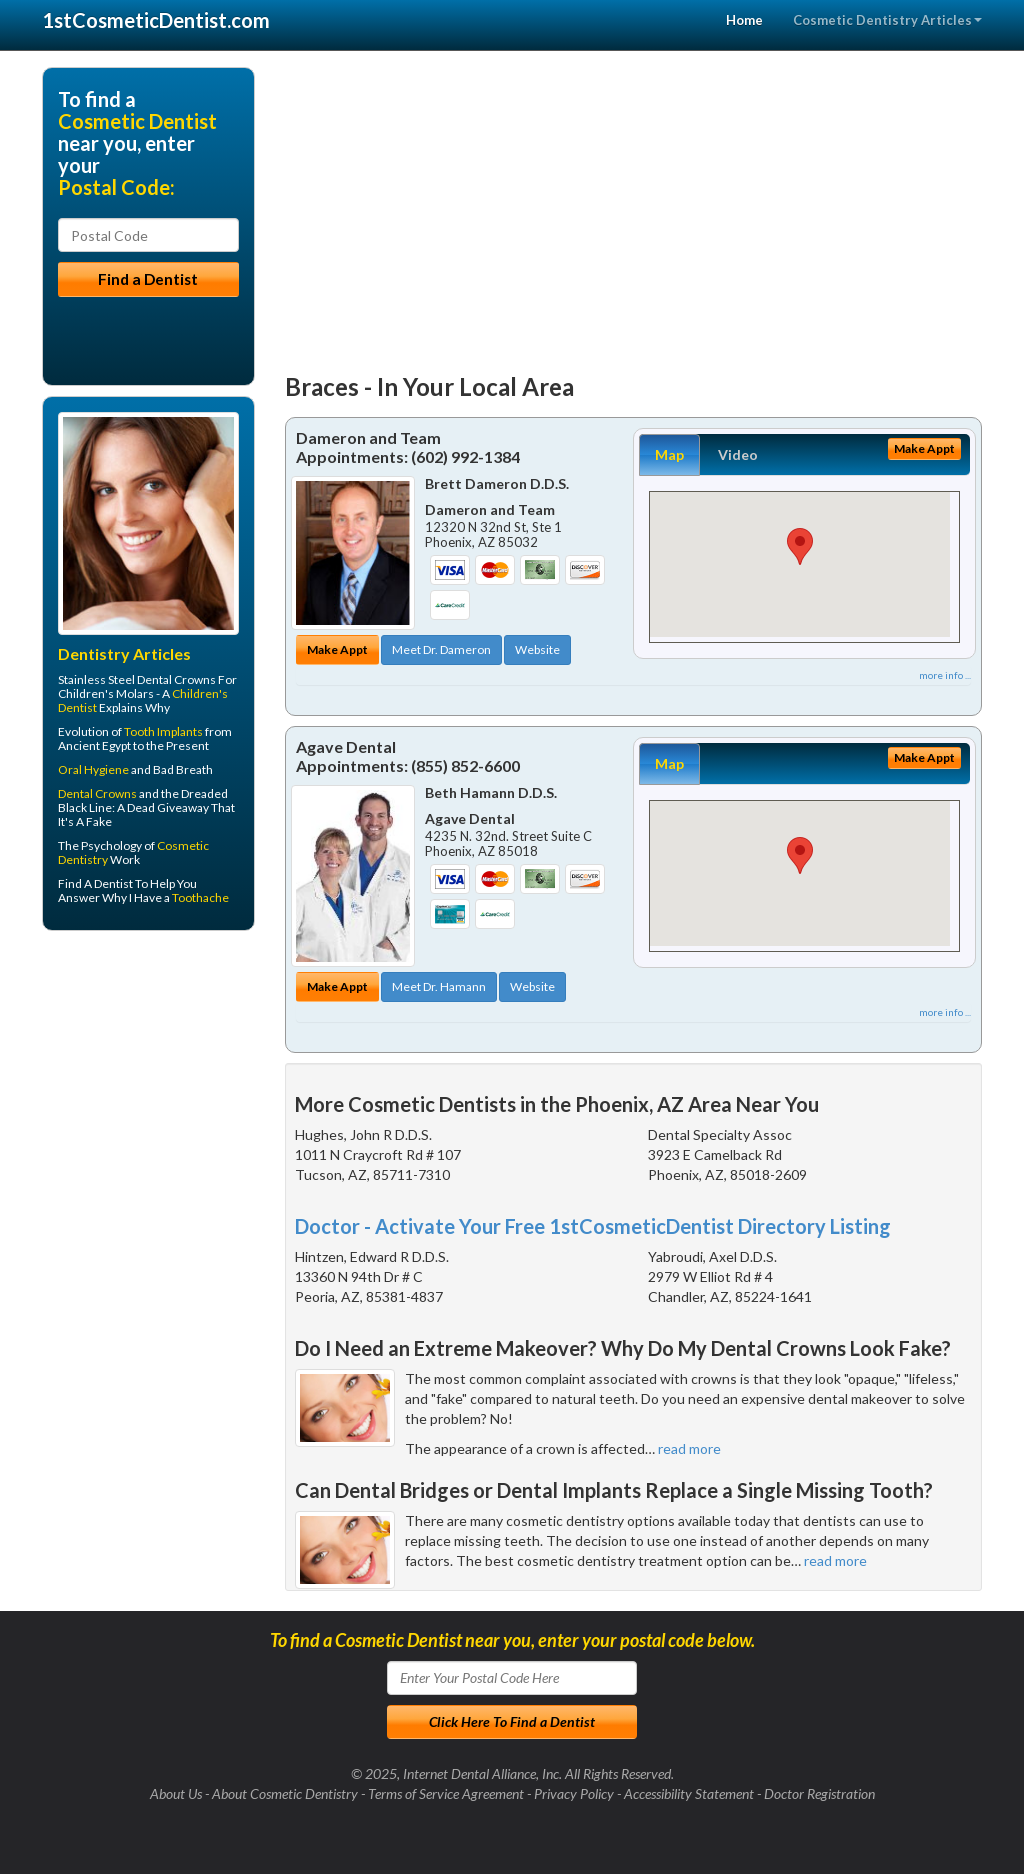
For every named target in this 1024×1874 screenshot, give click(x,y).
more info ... (945, 675)
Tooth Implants (163, 731)
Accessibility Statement (689, 1793)
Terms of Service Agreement (446, 1793)
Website (537, 649)
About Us (176, 1793)
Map (669, 454)
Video (738, 454)
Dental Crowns (97, 793)
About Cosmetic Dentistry (285, 1793)
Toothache (200, 897)
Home (744, 20)
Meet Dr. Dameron (441, 649)
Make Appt (337, 649)
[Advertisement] (634, 207)
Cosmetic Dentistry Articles (887, 20)
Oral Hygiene (93, 769)
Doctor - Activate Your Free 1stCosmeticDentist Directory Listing (593, 1226)
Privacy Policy (574, 1793)
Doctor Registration (819, 1793)
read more (689, 1448)
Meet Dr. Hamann (439, 986)
